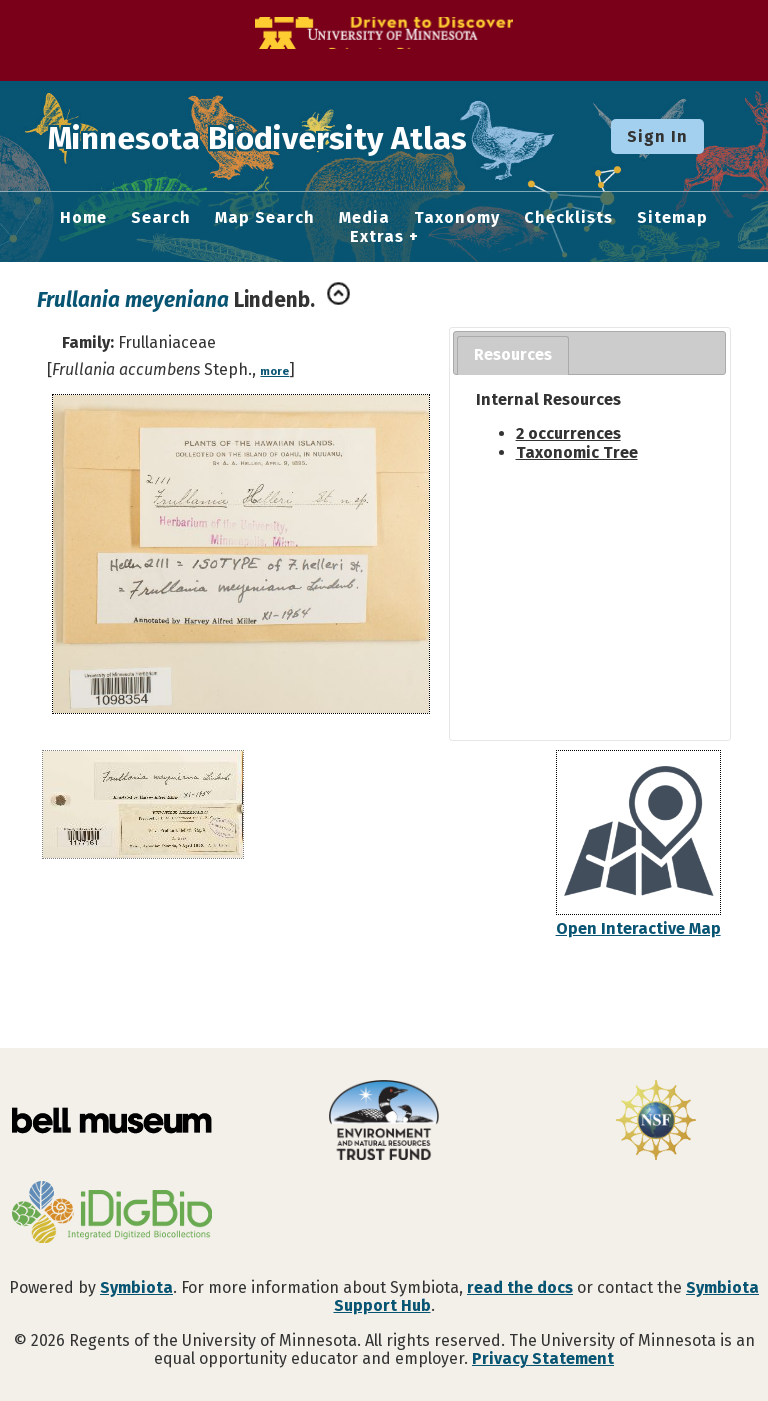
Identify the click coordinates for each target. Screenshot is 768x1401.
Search (161, 218)
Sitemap (672, 218)
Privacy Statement (543, 1358)
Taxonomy (457, 218)
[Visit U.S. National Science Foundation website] (656, 1122)
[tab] (513, 355)
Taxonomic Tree (577, 452)
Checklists (568, 218)
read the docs (520, 1287)
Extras (377, 237)
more (274, 371)
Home (83, 218)
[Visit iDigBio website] (112, 1214)
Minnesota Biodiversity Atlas (311, 136)
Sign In (657, 136)
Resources (513, 354)
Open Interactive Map (638, 928)
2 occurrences (568, 433)
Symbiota (136, 1287)
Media (364, 218)
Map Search (265, 218)
